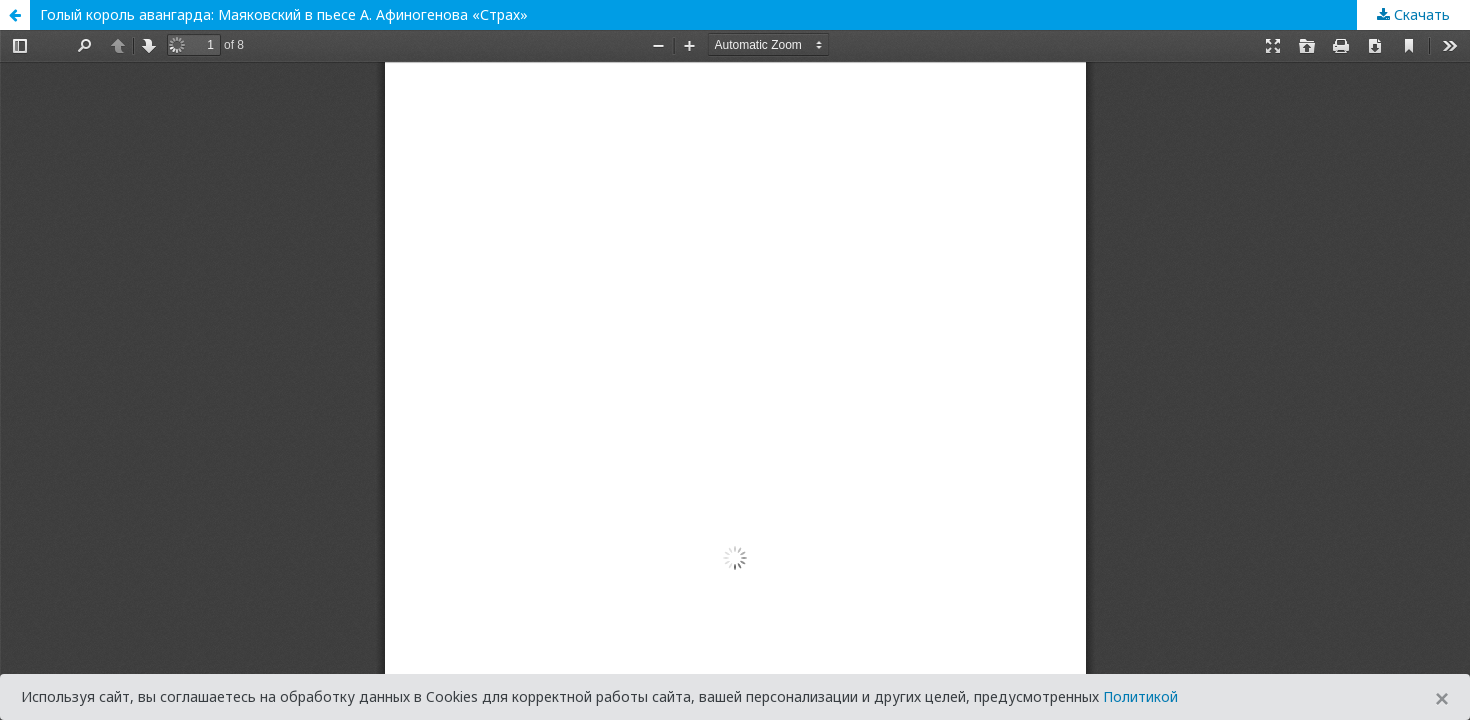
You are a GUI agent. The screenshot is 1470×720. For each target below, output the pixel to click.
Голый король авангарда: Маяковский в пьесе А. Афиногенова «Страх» (284, 14)
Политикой (1140, 696)
